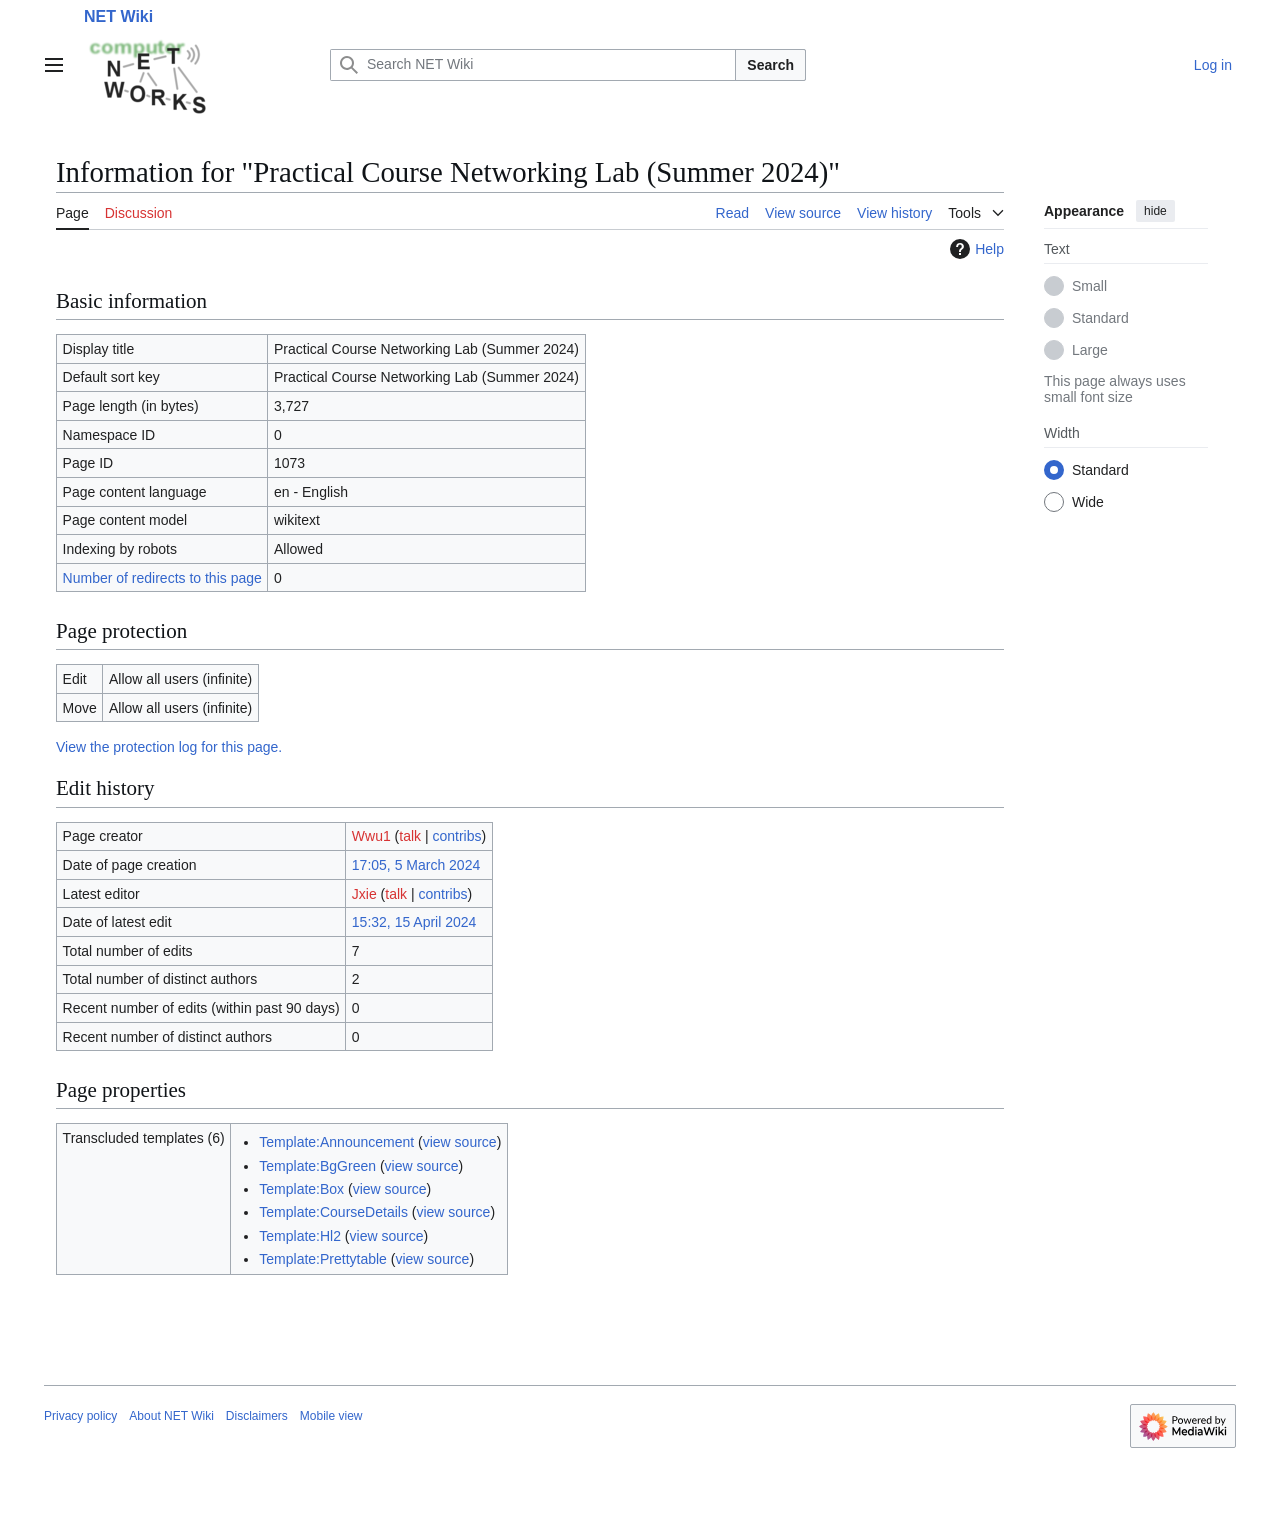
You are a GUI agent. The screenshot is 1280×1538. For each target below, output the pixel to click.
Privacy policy (80, 1416)
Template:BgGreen (317, 1166)
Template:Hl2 (300, 1236)
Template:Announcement (336, 1142)
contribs (457, 836)
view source (460, 1142)
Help (974, 249)
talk (410, 836)
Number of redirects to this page (162, 578)
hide (1155, 211)
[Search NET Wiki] (533, 65)
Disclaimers (257, 1416)
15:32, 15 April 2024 (414, 922)
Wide (1088, 502)
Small (1089, 286)
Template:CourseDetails (333, 1212)
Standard (1100, 318)
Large (1090, 350)
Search (770, 65)
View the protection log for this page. (169, 747)
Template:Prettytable (323, 1259)
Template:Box (301, 1189)
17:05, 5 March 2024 (416, 865)
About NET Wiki (171, 1416)
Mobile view (331, 1416)
